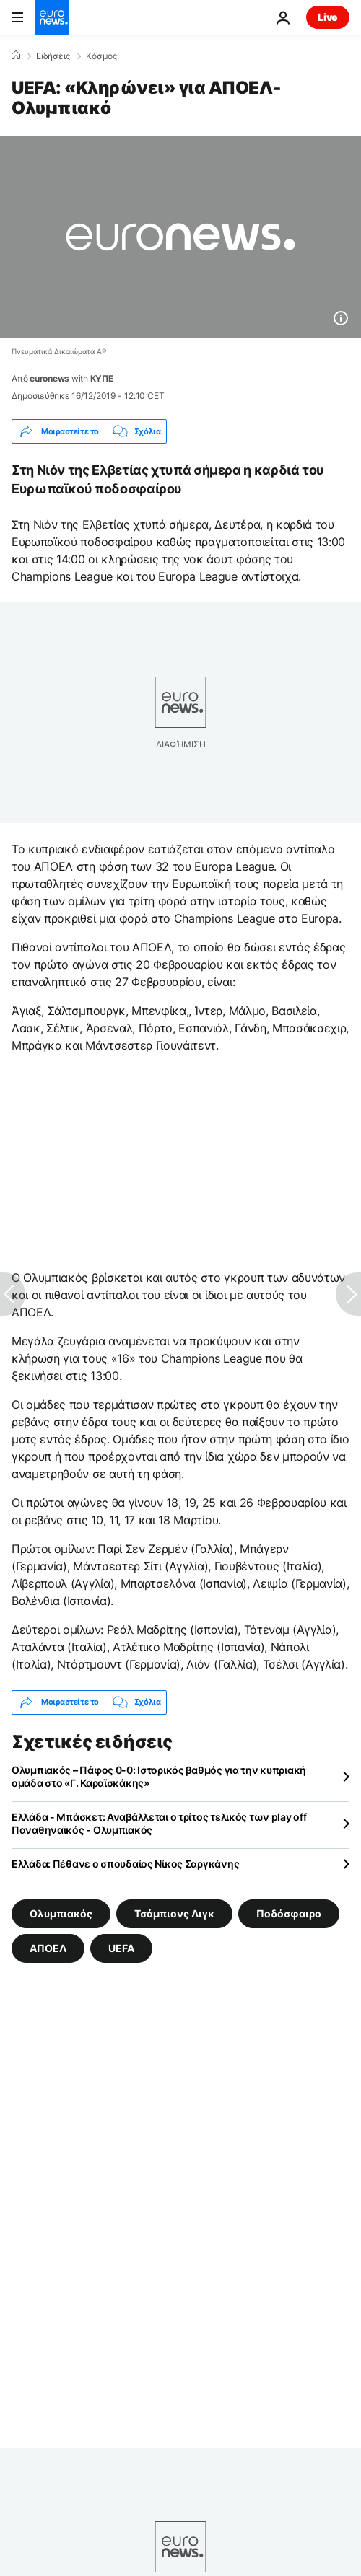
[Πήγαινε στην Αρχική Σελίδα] (52, 17)
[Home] (16, 55)
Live (328, 17)
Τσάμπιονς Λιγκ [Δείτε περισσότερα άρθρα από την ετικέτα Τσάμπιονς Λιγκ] (174, 1913)
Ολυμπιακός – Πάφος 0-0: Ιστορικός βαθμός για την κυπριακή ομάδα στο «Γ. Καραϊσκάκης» (159, 1776)
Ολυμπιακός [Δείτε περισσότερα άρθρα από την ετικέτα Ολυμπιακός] (61, 1913)
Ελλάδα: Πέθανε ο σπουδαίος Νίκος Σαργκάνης (125, 1864)
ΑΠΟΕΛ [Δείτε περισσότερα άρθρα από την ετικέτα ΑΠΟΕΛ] (48, 1947)
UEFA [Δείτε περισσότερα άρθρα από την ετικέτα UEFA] (121, 1947)
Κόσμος (101, 56)
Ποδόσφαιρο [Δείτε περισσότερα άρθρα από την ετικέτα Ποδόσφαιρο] (288, 1913)
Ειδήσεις (53, 56)
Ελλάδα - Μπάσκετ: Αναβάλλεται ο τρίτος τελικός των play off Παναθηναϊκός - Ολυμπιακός (159, 1823)
